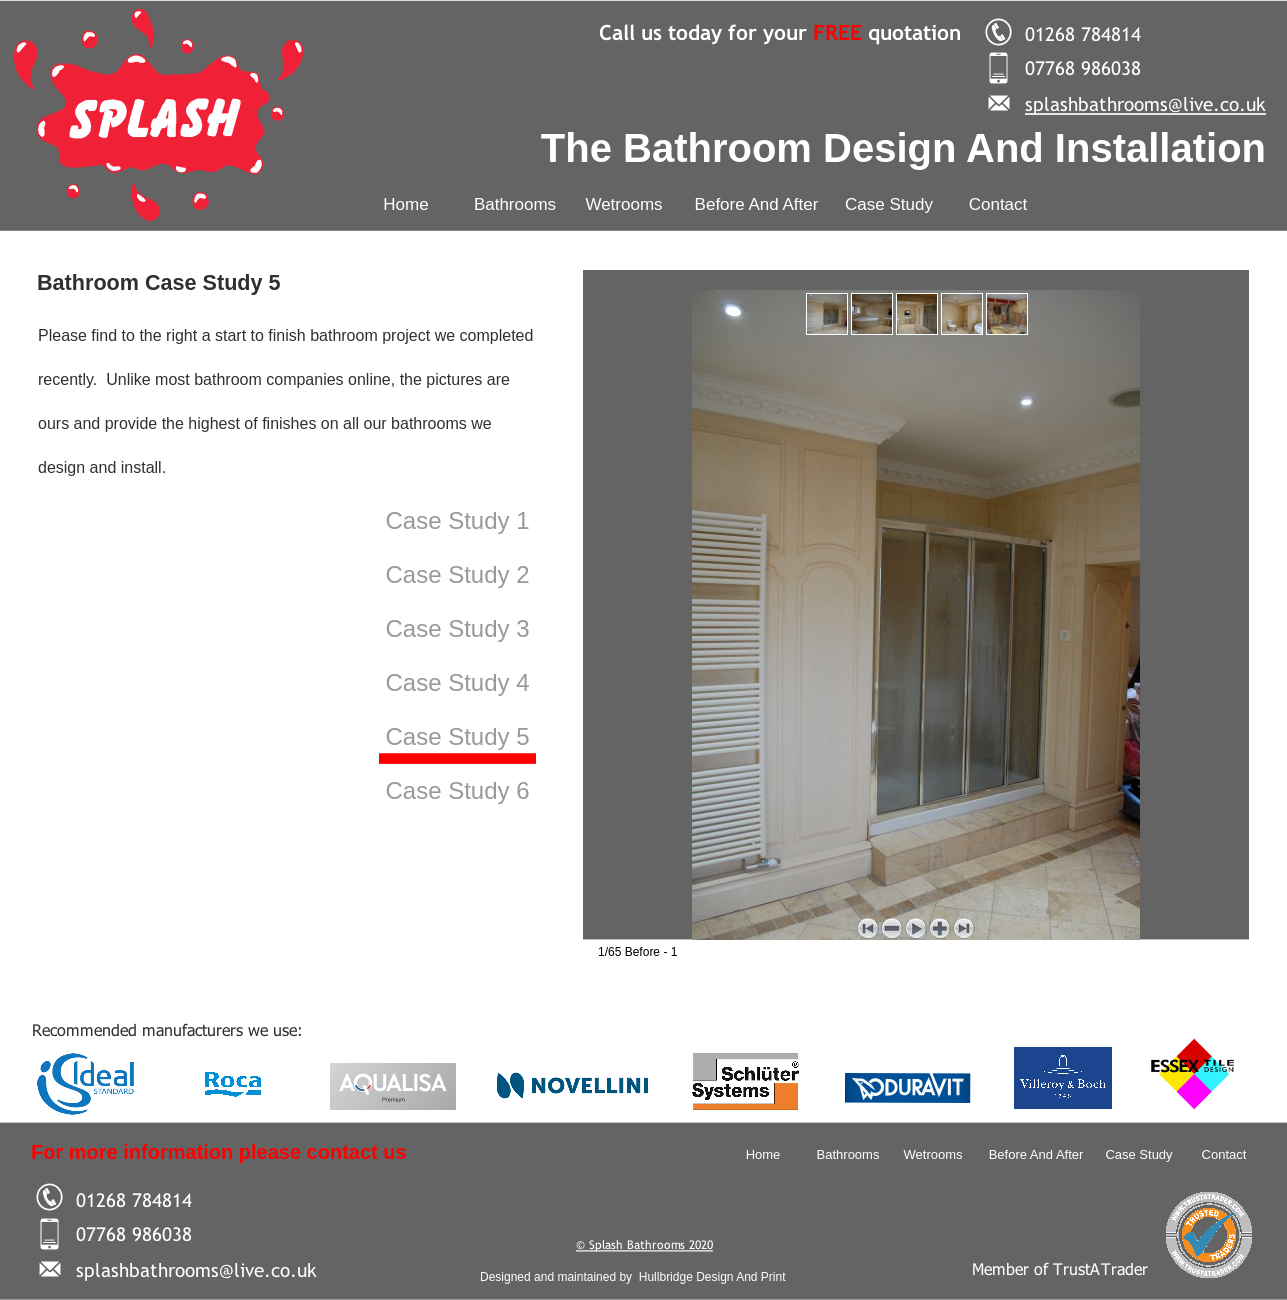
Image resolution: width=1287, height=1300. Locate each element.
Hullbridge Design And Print (712, 1277)
